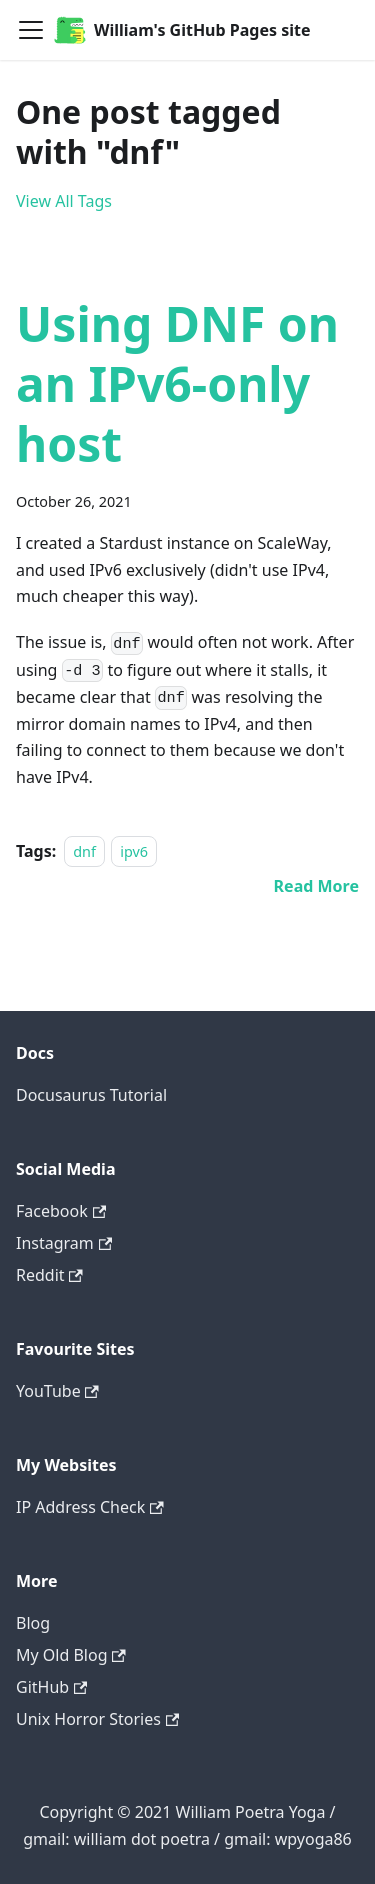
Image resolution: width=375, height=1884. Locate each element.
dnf (84, 851)
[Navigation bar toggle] (31, 30)
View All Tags (64, 201)
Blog (33, 1623)
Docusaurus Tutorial (91, 1095)
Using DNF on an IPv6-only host (177, 383)
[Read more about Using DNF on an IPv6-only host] (316, 886)
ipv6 (134, 851)
